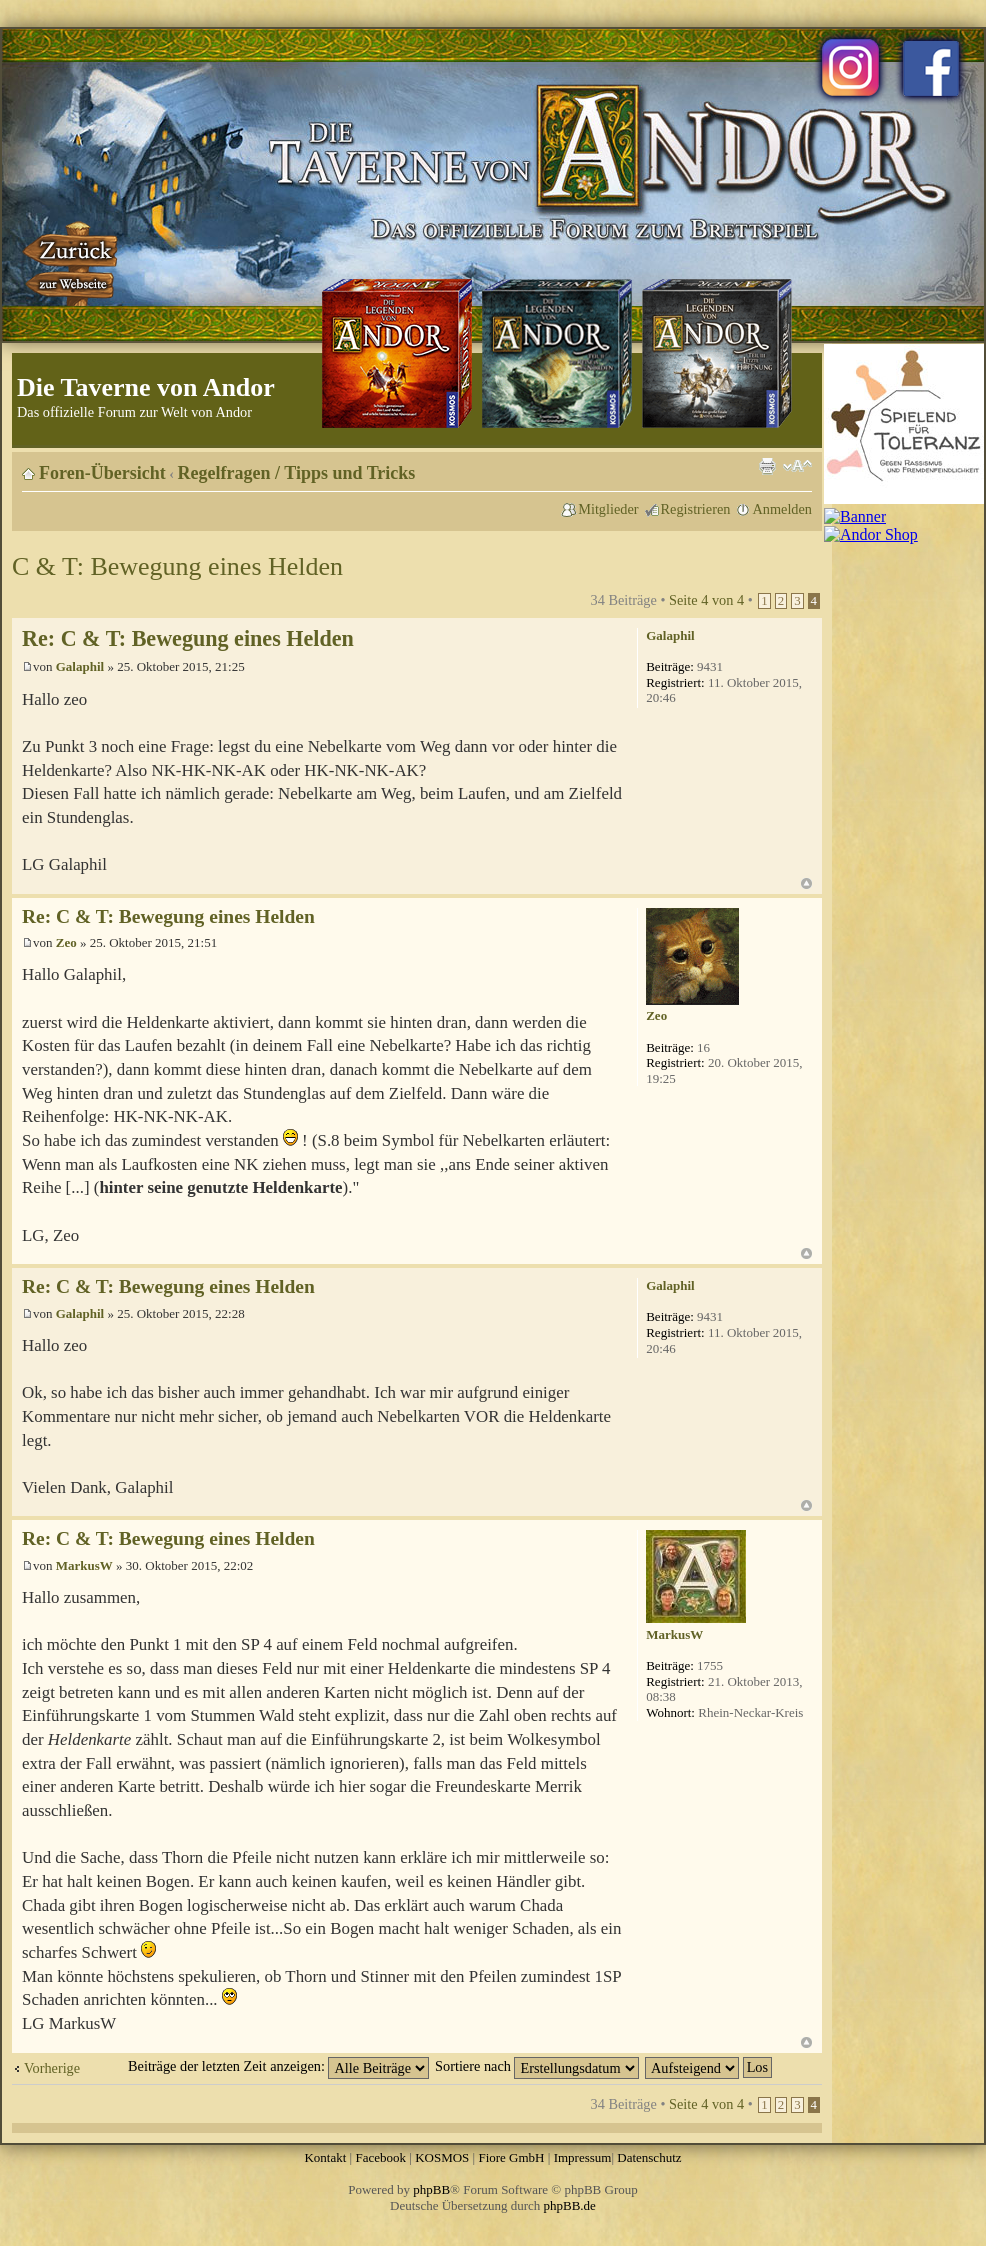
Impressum (583, 2157)
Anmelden (782, 509)
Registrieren (696, 509)
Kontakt (325, 2157)
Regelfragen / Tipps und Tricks (297, 473)
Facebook (380, 2157)
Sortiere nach (537, 2066)
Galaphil (80, 666)
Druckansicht (767, 466)
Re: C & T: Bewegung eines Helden (188, 638)
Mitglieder (608, 509)
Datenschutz (649, 2157)
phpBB (431, 2189)
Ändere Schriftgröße (797, 466)
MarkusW (84, 1565)
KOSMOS (442, 2157)
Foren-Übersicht (102, 473)
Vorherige (52, 2068)
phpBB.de (570, 2205)
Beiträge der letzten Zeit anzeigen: (278, 2066)
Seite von (706, 600)
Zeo (66, 942)
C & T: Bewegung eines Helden (177, 566)
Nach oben (806, 883)
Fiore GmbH (511, 2157)
